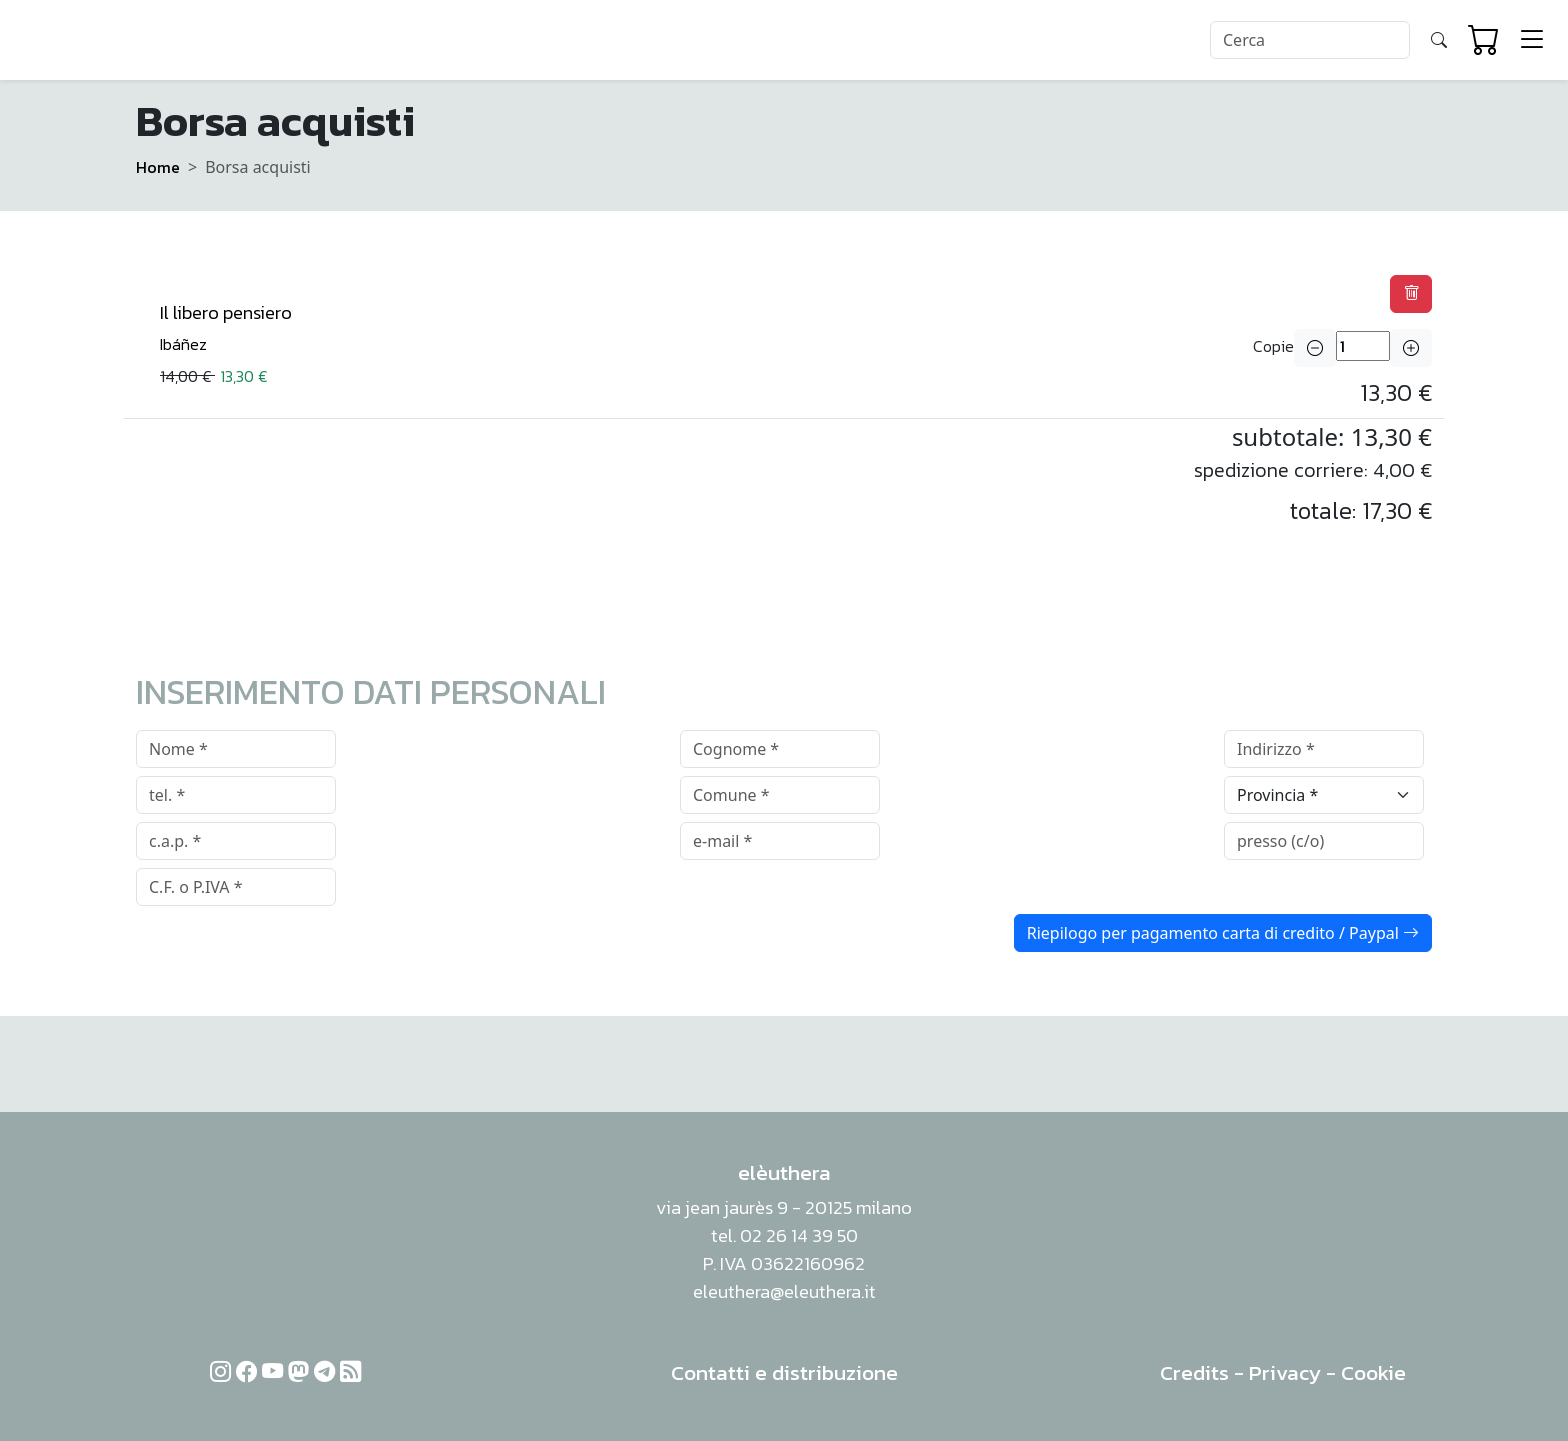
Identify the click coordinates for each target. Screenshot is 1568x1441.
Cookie (1373, 1372)
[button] (1411, 294)
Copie (1273, 346)
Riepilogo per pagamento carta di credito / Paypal (1223, 933)
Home (158, 167)
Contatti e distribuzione (784, 1372)
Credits (1194, 1372)
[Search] (1310, 40)
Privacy (1285, 1372)
